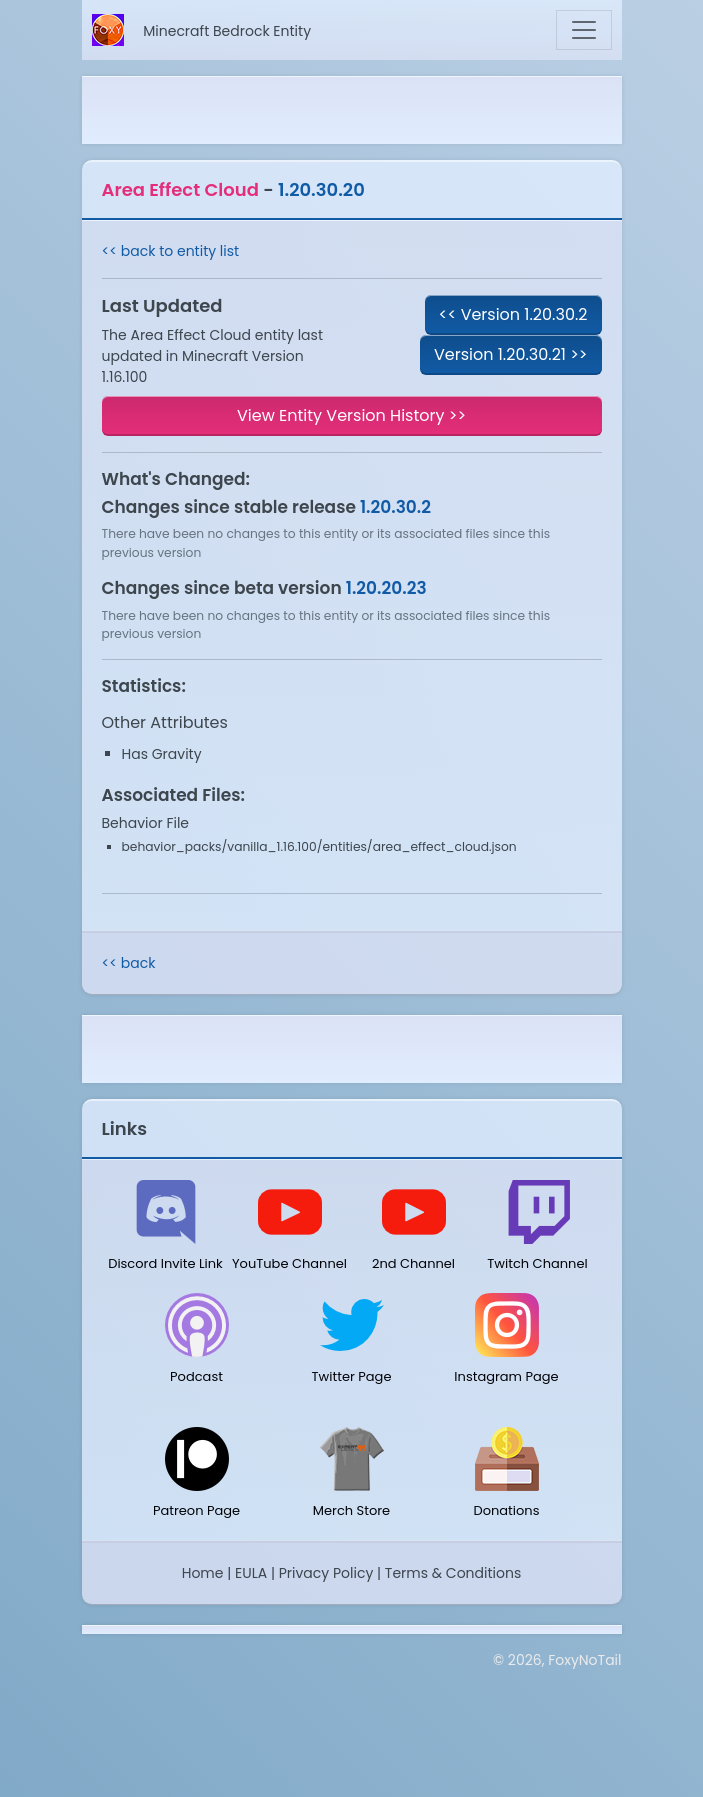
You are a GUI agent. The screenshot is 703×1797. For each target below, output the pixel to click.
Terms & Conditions (453, 1573)
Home (203, 1573)
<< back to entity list (171, 251)
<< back (129, 963)
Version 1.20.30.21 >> (511, 354)
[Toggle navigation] (584, 30)
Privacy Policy (326, 1573)
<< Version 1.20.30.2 (513, 314)
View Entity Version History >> (351, 415)
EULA (251, 1573)
